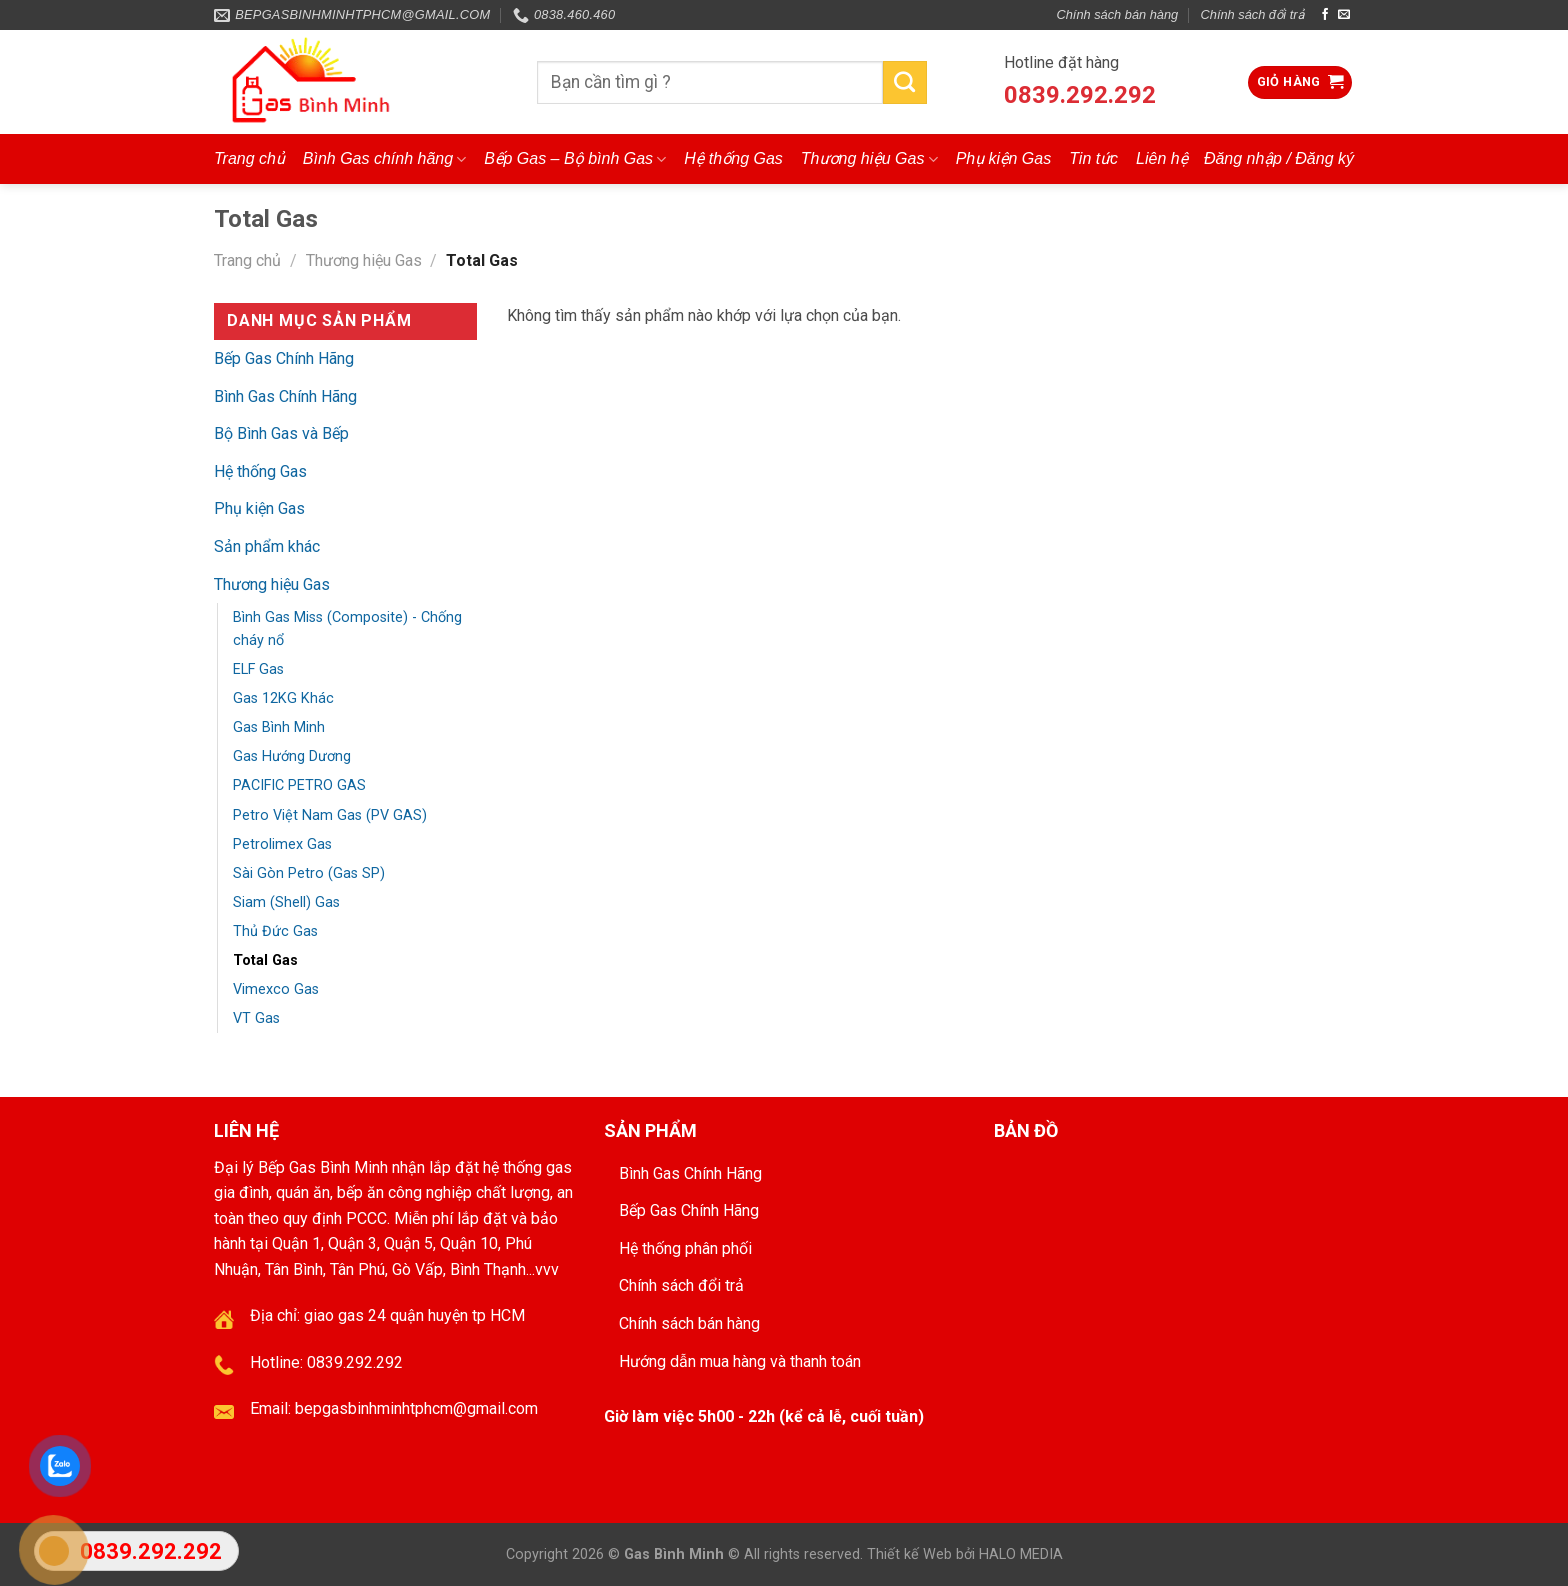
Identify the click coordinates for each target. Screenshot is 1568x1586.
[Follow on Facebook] (1325, 15)
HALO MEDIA (1021, 1554)
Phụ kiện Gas (1004, 158)
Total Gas (265, 960)
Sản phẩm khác (267, 546)
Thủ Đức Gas (275, 931)
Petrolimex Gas (282, 844)
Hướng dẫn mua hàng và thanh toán (740, 1361)
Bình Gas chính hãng (385, 159)
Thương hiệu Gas (869, 159)
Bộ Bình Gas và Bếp (281, 433)
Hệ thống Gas (733, 158)
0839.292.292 (1080, 95)
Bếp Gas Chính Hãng (284, 358)
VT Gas (256, 1018)
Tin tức (1093, 158)
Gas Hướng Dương (292, 756)
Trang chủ (249, 158)
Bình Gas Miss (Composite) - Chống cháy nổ (347, 629)
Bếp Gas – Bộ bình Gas (575, 159)
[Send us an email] (1344, 15)
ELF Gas (258, 669)
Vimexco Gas (276, 989)
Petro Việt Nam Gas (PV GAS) (330, 815)
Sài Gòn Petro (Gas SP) (309, 873)
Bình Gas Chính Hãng (285, 396)
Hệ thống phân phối (685, 1248)
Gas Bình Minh (279, 727)
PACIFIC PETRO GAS (299, 785)
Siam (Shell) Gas (286, 902)
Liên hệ (1162, 158)
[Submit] (905, 83)
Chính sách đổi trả (1253, 14)
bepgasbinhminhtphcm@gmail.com (416, 1408)
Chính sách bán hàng (1118, 14)
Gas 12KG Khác (283, 698)
